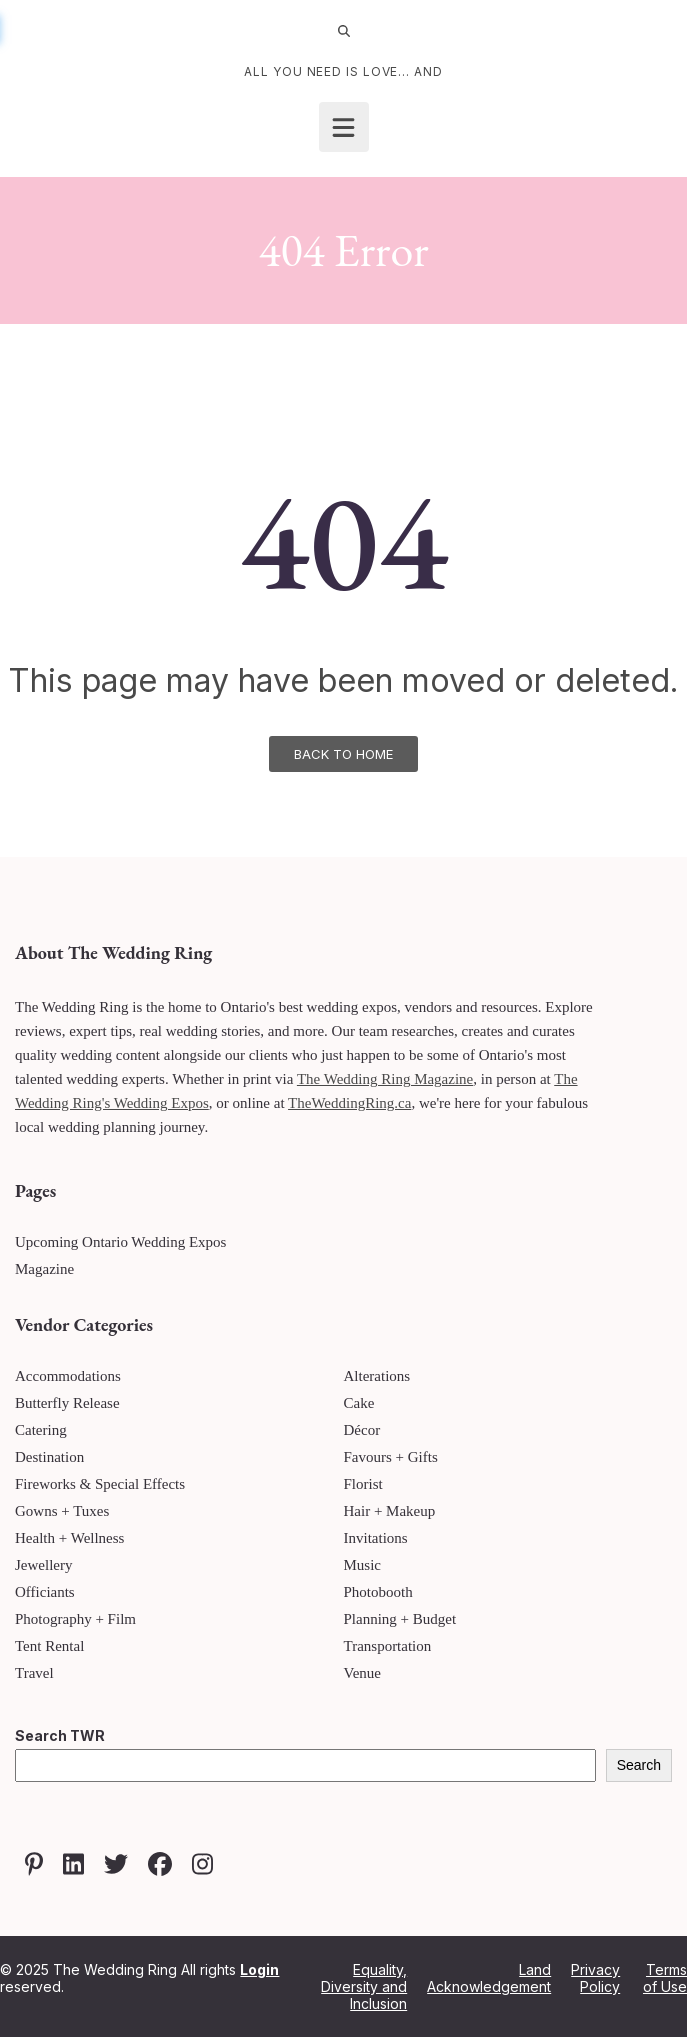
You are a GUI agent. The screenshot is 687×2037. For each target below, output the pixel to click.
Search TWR (60, 1735)
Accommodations (68, 1376)
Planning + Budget (400, 1619)
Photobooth (378, 1592)
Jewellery (43, 1565)
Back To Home (343, 754)
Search (639, 1765)
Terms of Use (665, 1978)
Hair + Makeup (390, 1511)
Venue (363, 1673)
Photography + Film (75, 1619)
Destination (49, 1457)
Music (363, 1565)
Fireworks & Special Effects (100, 1484)
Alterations (377, 1376)
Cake (359, 1403)
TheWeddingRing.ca (349, 1103)
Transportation (388, 1646)
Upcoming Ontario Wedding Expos (120, 1242)
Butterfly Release (67, 1403)
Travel (34, 1673)
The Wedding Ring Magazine (385, 1079)
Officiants (45, 1592)
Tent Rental (49, 1646)
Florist (363, 1484)
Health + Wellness (69, 1538)
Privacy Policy (595, 1978)
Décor (362, 1430)
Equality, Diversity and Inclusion (364, 1986)
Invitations (376, 1538)
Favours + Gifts (391, 1457)
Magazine (44, 1269)
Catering (41, 1430)
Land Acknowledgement (489, 1978)
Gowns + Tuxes (62, 1511)
